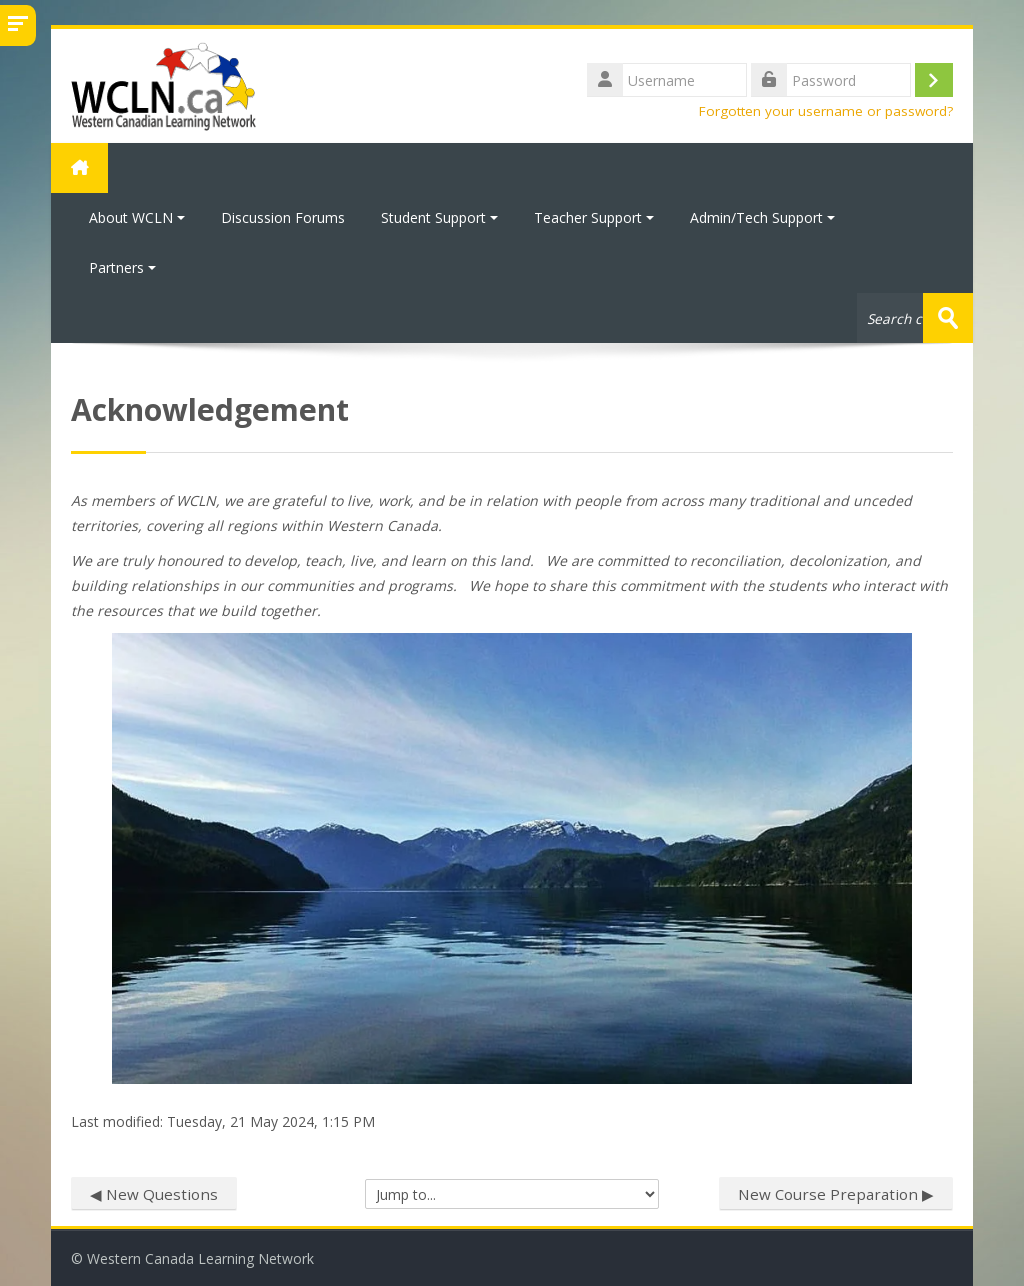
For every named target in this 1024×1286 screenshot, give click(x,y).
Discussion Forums (283, 217)
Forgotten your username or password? (826, 111)
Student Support (439, 217)
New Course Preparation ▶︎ (836, 1194)
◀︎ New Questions (154, 1194)
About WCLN (137, 217)
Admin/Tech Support (762, 217)
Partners (122, 267)
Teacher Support (594, 217)
